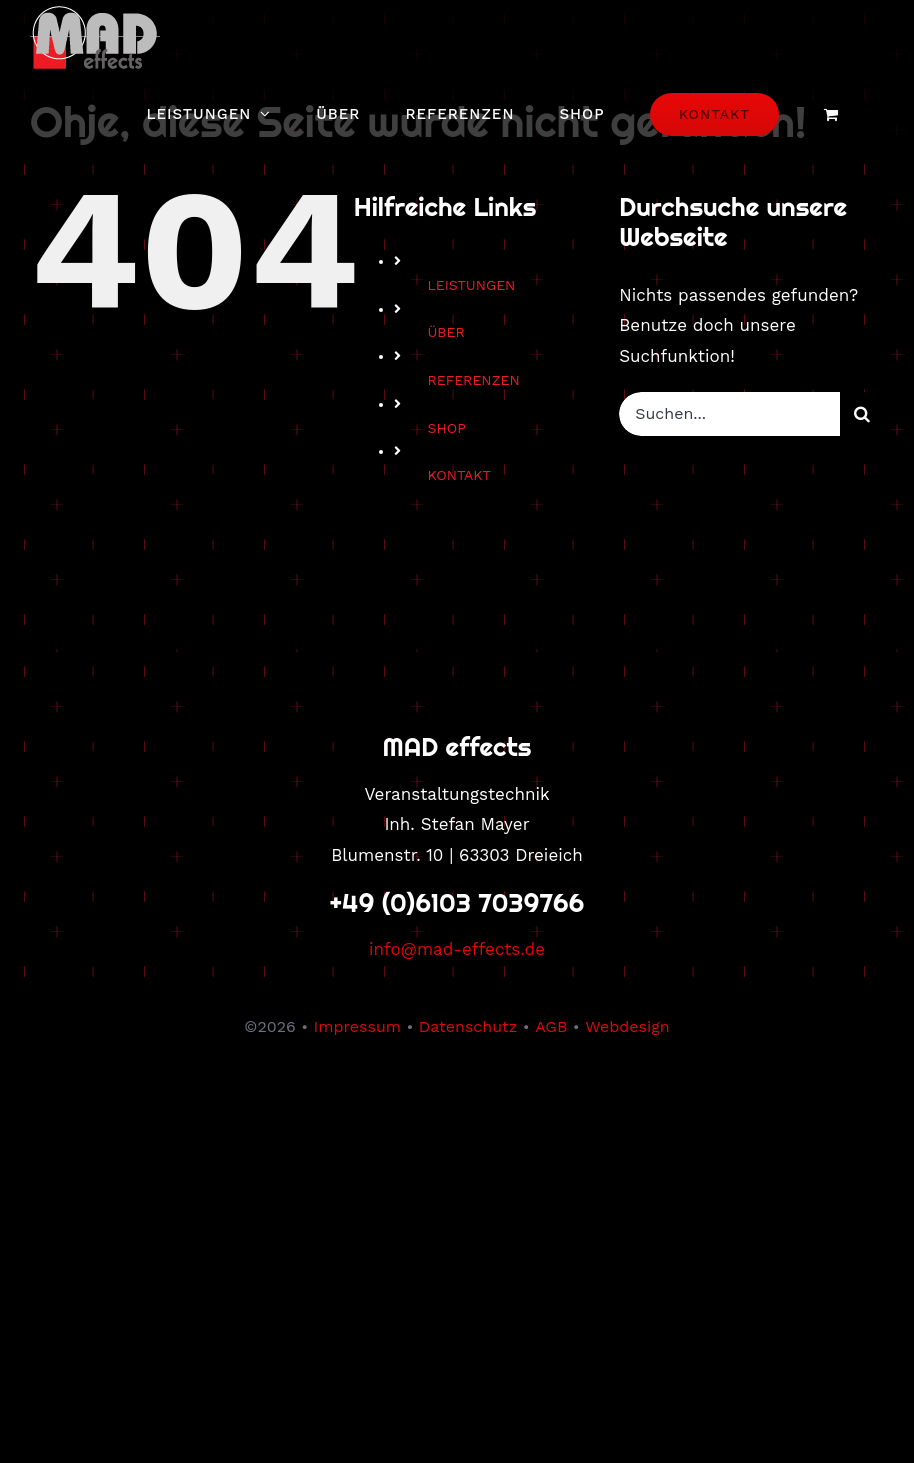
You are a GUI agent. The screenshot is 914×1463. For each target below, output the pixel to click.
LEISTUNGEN (471, 285)
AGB (551, 1026)
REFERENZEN (473, 380)
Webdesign (627, 1026)
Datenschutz (468, 1026)
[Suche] (862, 414)
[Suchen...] (729, 414)
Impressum (357, 1026)
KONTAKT (459, 475)
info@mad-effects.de (457, 949)
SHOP (446, 428)
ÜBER (445, 332)
